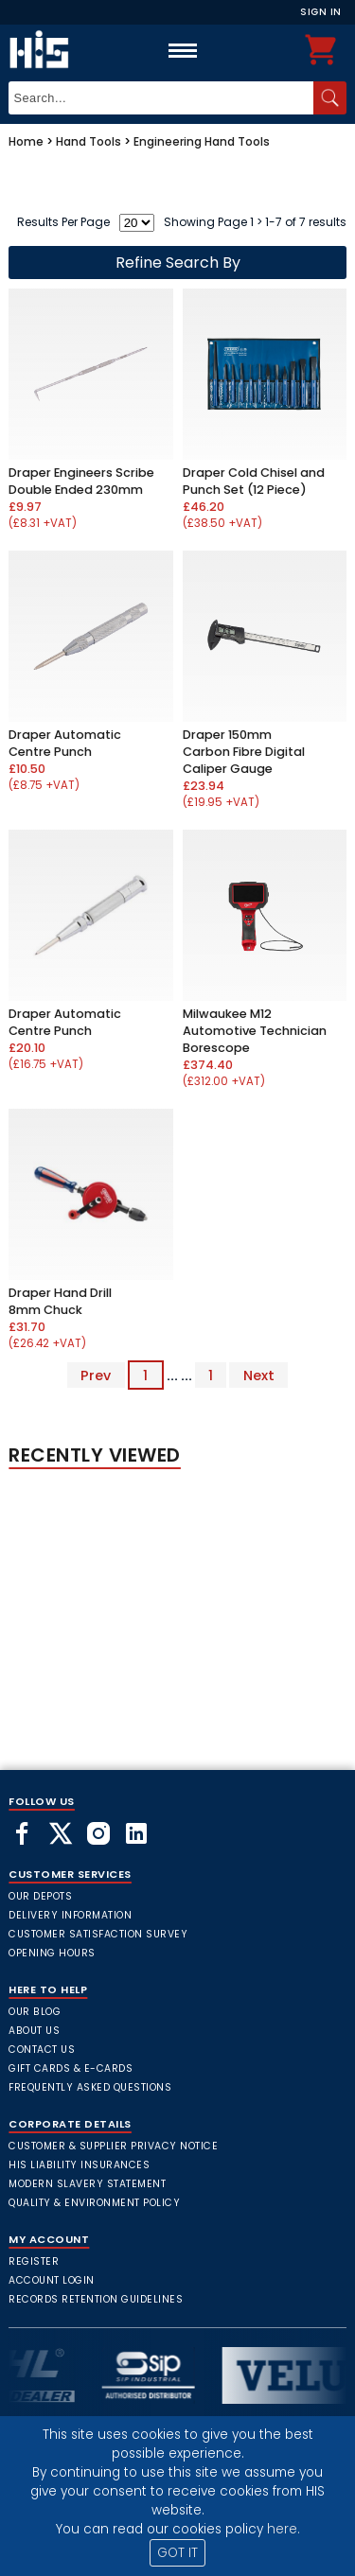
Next (259, 1375)
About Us (34, 2031)
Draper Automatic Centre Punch (65, 743)
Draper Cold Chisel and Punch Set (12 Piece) (254, 481)
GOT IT (177, 2553)
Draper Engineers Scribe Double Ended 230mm (81, 481)
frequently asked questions (90, 2087)
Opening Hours (52, 1953)
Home (26, 141)
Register (34, 2261)
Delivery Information (70, 1915)
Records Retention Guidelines (96, 2299)
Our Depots (40, 1896)
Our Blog (35, 2012)
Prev (95, 1375)
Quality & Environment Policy (94, 2203)
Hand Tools (88, 141)
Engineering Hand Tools (201, 141)
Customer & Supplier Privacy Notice (113, 2146)
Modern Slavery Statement (87, 2184)
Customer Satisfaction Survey (98, 1934)
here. (283, 2529)
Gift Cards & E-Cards (71, 2068)
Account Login (52, 2280)
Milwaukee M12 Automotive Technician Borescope (255, 1031)
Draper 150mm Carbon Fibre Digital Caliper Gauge (244, 752)
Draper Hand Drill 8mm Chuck (60, 1301)
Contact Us (42, 2049)
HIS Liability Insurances (79, 2165)
